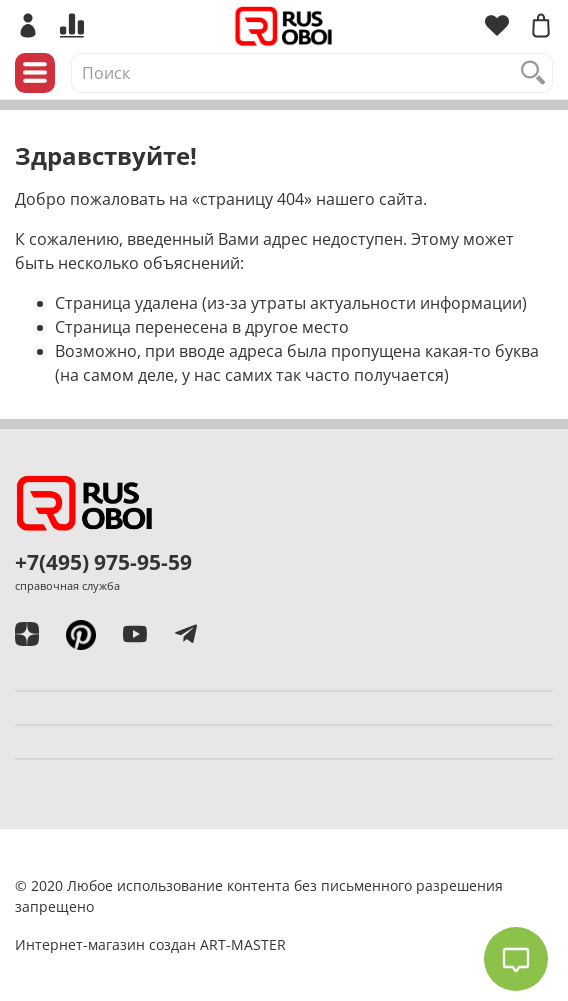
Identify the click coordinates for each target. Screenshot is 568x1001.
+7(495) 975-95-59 (103, 562)
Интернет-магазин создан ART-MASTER (150, 944)
